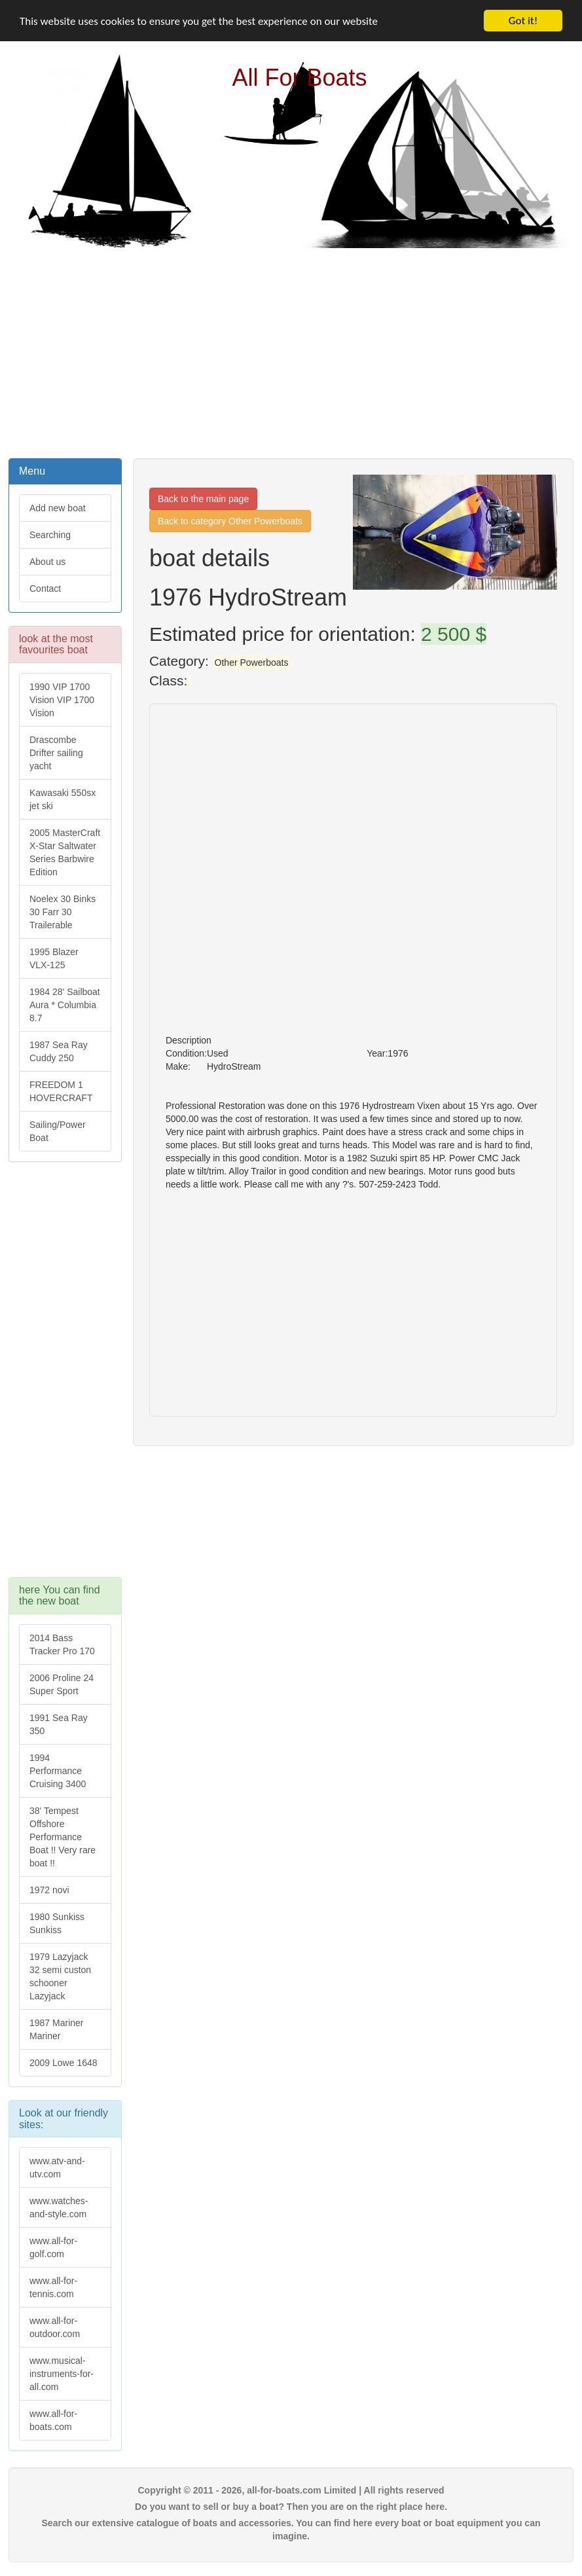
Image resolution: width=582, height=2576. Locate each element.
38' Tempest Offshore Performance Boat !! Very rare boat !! (62, 1836)
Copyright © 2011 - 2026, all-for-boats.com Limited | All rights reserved (290, 2490)
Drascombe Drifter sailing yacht (56, 753)
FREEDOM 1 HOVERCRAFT (60, 1091)
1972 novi (49, 1890)
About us (47, 561)
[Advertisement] (291, 351)
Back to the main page (203, 499)
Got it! (523, 20)
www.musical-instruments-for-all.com (61, 2373)
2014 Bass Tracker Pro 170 (62, 1644)
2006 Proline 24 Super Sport (61, 1684)
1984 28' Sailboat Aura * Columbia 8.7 (64, 1005)
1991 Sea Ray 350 (58, 1724)
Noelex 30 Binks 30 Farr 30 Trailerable (62, 912)
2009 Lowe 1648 (63, 2063)
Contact (45, 588)
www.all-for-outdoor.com (54, 2327)
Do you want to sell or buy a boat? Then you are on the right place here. (291, 2506)
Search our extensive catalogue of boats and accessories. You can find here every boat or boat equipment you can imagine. (291, 2529)
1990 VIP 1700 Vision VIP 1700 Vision (61, 699)
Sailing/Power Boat (57, 1131)
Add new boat (57, 508)
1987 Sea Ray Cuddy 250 (58, 1051)
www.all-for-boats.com (53, 2420)
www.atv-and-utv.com (57, 2167)
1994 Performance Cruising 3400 (57, 1770)
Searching (50, 535)
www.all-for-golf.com (53, 2247)
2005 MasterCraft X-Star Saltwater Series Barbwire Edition (64, 852)
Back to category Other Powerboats (230, 521)
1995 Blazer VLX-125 (54, 958)
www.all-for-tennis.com (53, 2287)
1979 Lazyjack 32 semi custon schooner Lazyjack (60, 1976)
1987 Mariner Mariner (56, 2029)
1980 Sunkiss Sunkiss (56, 1923)
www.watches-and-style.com (58, 2207)
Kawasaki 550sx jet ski (62, 799)
